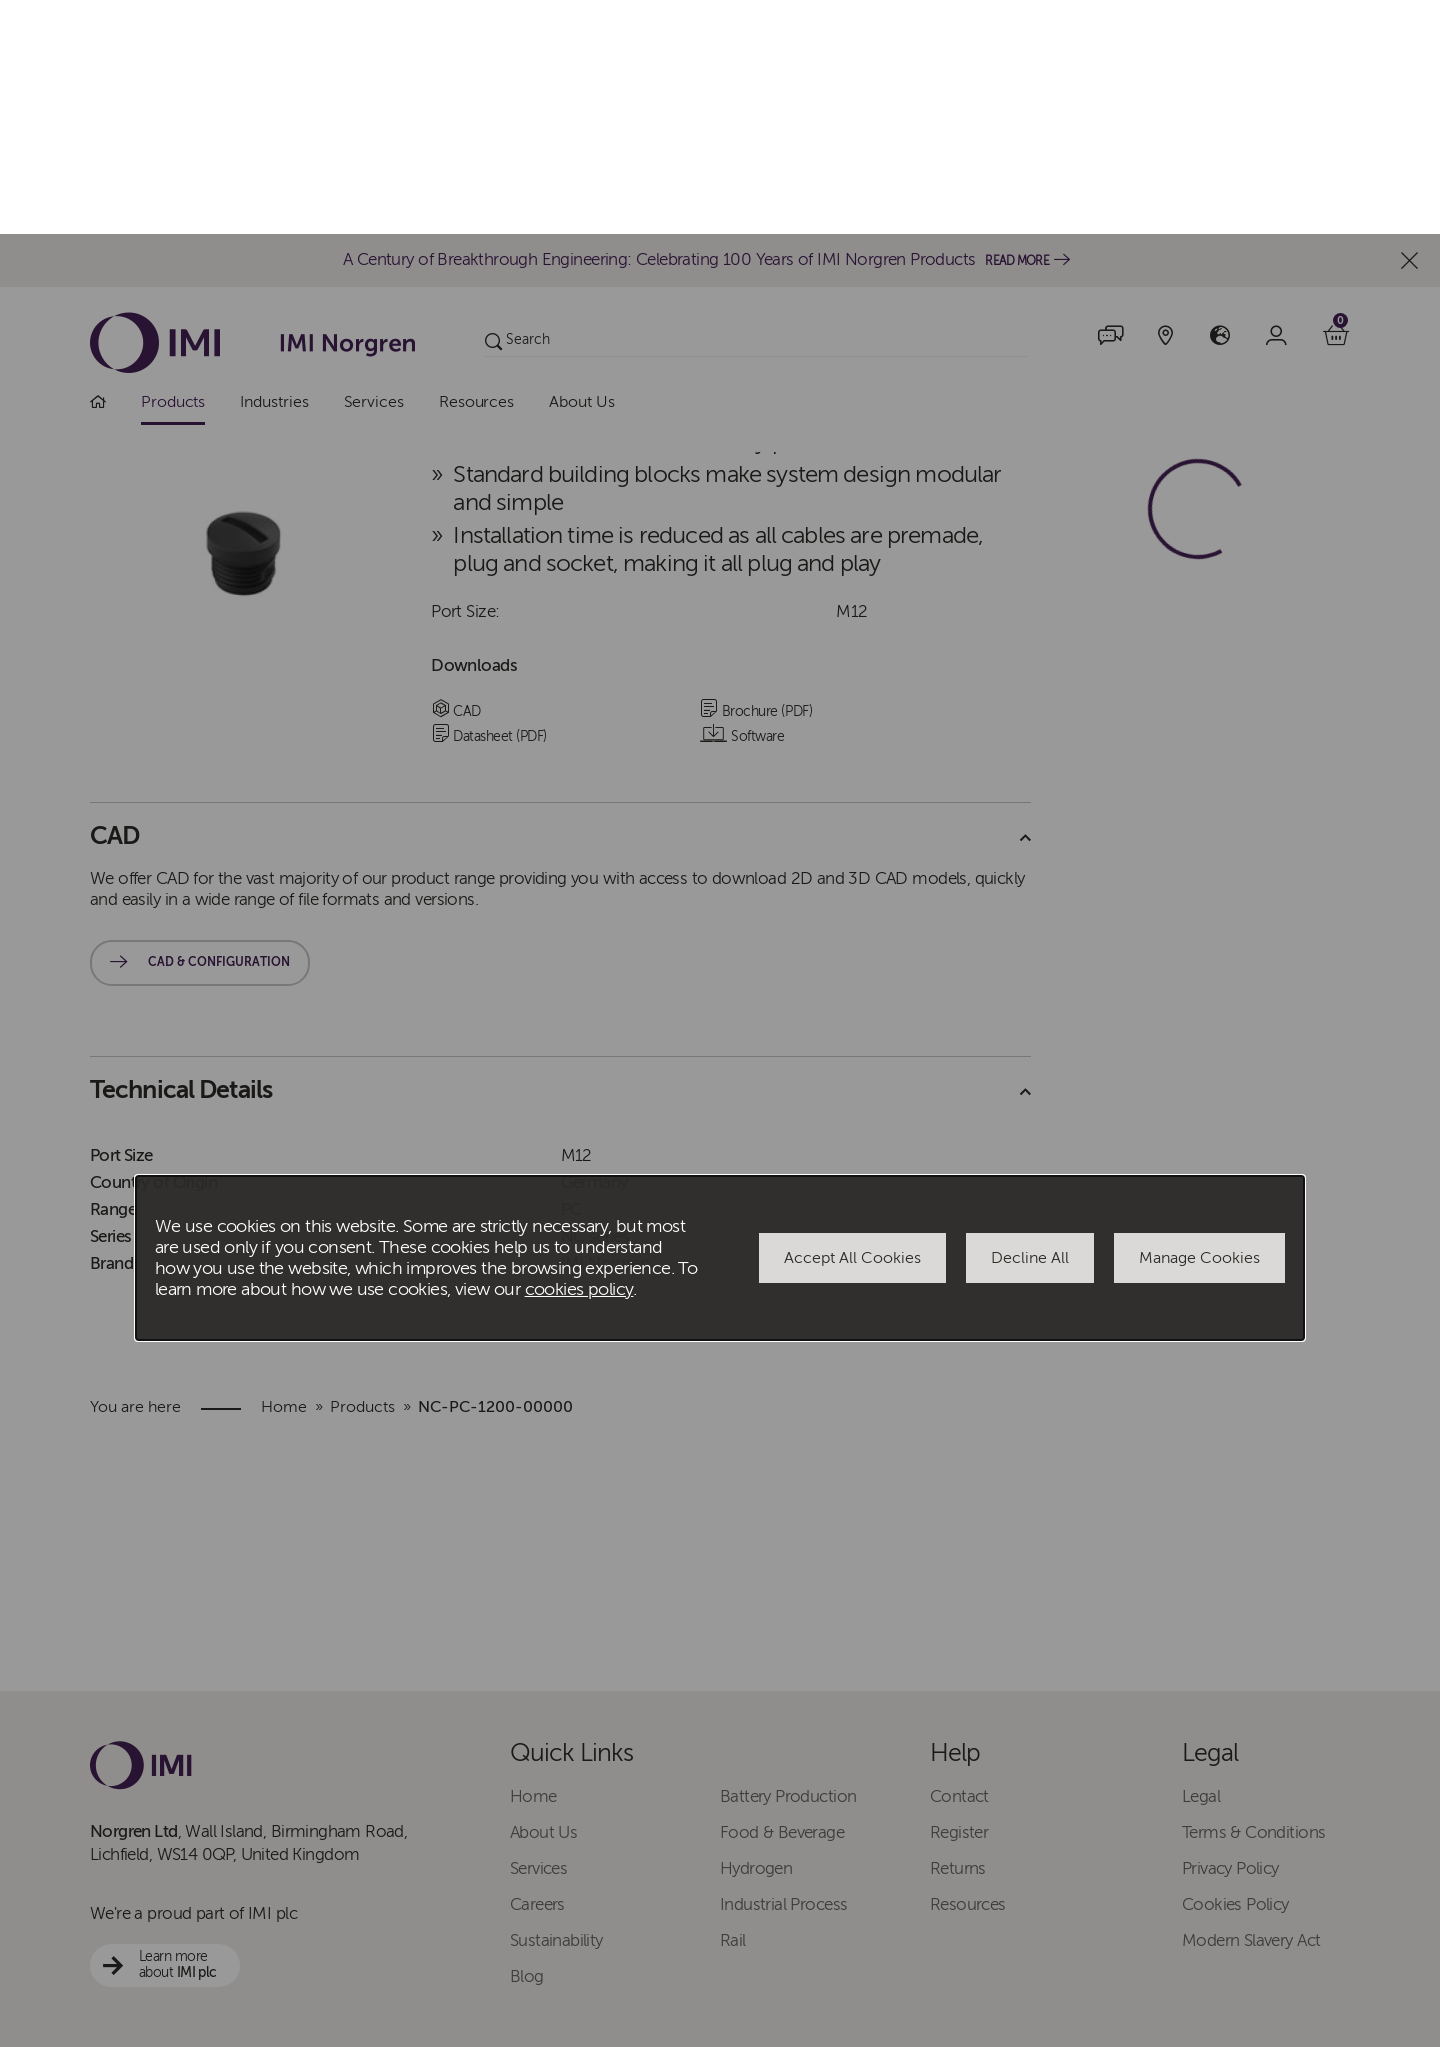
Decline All (1030, 1024)
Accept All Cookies (852, 1024)
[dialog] (720, 1024)
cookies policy (579, 1055)
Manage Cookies (1199, 1024)
